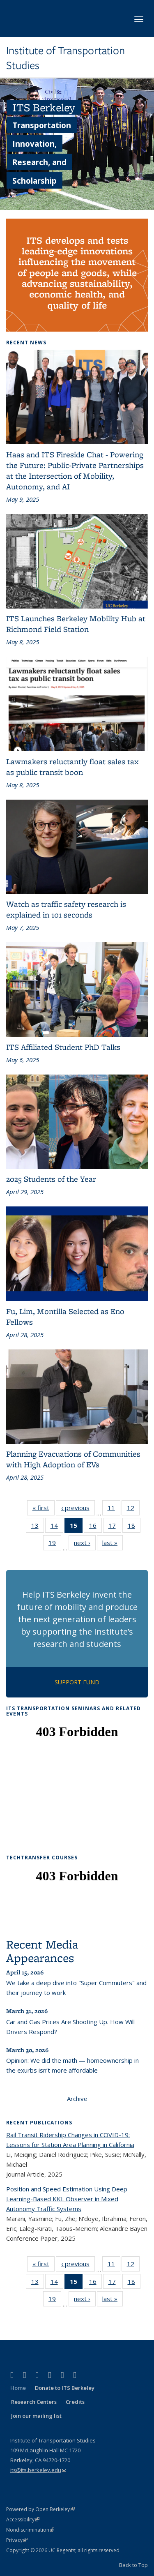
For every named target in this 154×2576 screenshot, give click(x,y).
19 (54, 1544)
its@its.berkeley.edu (38, 2470)
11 (114, 1509)
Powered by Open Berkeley (40, 2509)
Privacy (17, 2540)
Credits (75, 2401)
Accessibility (22, 2519)
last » (112, 1544)
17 (114, 1527)
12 (133, 1509)
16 (95, 1527)
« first (43, 1509)
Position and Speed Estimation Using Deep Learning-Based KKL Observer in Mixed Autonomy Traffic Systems (66, 2199)
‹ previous (78, 1509)
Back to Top (133, 2565)
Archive (77, 2098)
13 (37, 1527)
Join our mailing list (36, 2415)
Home (18, 2388)
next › (85, 1544)
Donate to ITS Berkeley (64, 2388)
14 (57, 1527)
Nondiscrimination (30, 2529)
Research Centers (34, 2401)
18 (134, 1527)
